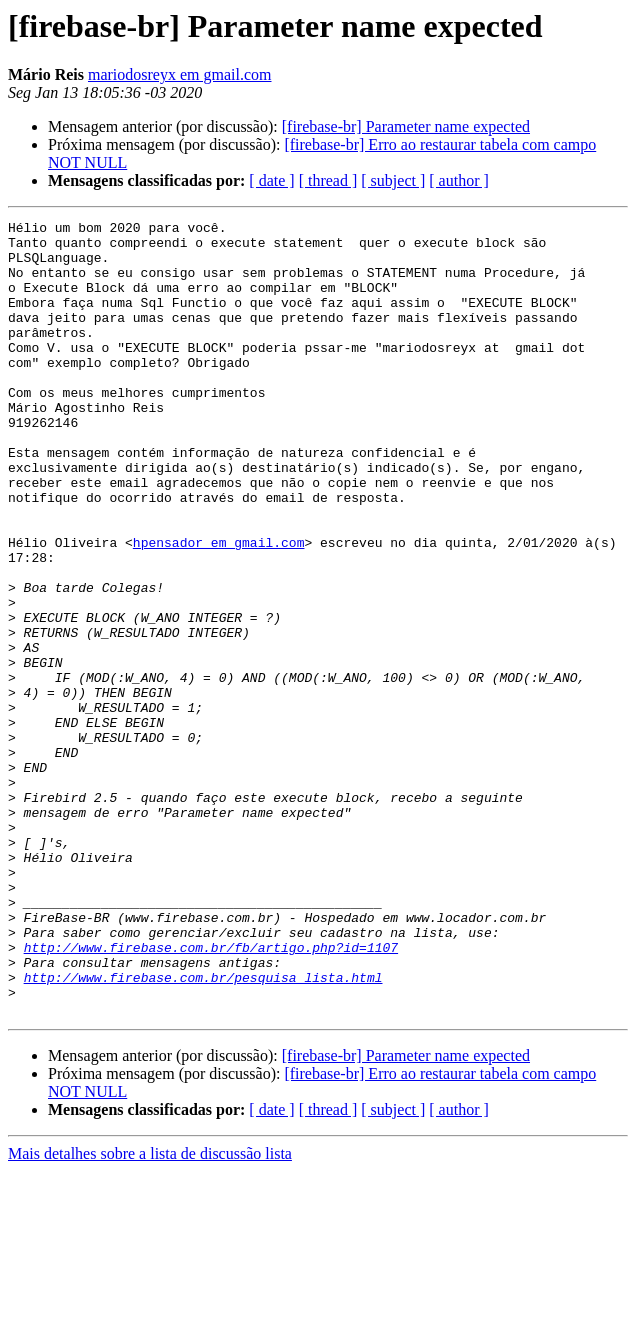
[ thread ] (328, 180)
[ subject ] (393, 180)
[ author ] (459, 180)
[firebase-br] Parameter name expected (406, 126)
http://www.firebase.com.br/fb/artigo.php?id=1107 (211, 1094)
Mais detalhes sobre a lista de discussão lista (150, 1312)
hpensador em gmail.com (219, 608)
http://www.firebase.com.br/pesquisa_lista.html (203, 1130)
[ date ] (271, 180)
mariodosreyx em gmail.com (180, 74)
